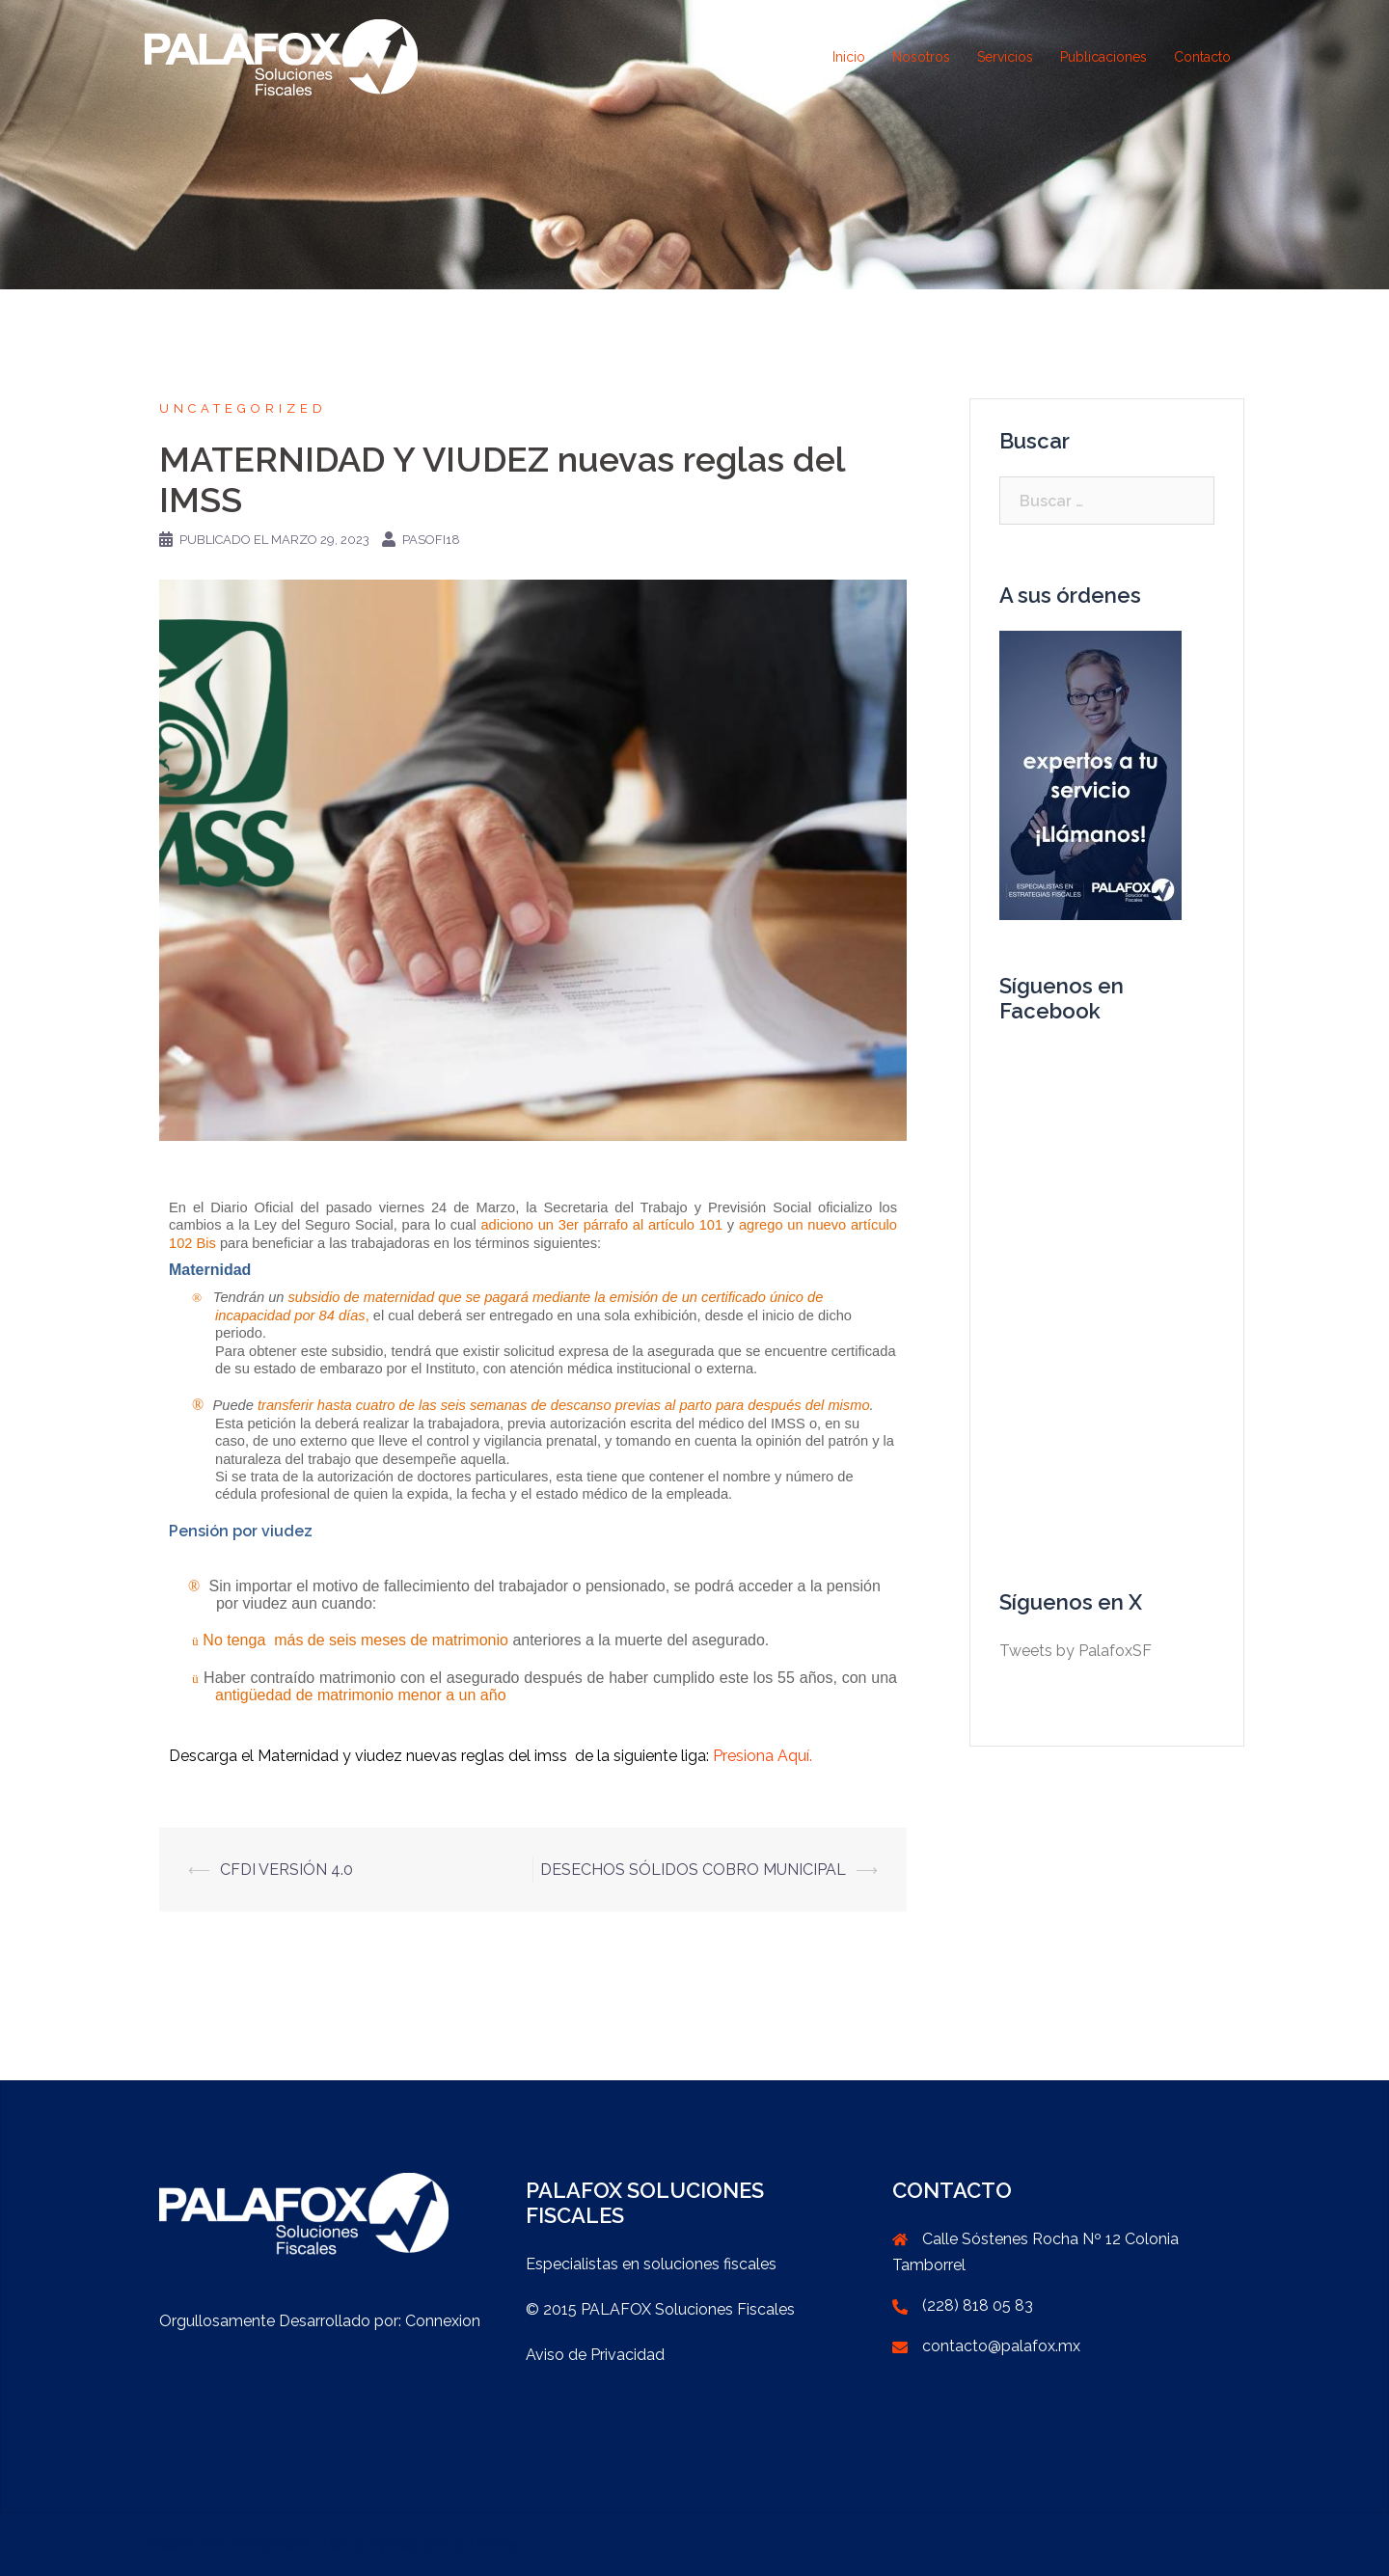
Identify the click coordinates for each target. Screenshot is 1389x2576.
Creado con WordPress (227, 2544)
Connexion (442, 2321)
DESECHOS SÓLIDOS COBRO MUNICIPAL (693, 1869)
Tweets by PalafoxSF (1075, 1650)
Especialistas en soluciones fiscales (651, 2264)
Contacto (1202, 57)
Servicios (1005, 57)
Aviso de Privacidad (595, 2355)
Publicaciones (1103, 57)
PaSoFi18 (431, 539)
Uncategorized (243, 408)
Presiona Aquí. (762, 1756)
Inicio (848, 57)
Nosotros (921, 57)
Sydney (395, 2544)
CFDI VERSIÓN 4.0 (286, 1869)
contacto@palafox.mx (1001, 2346)
